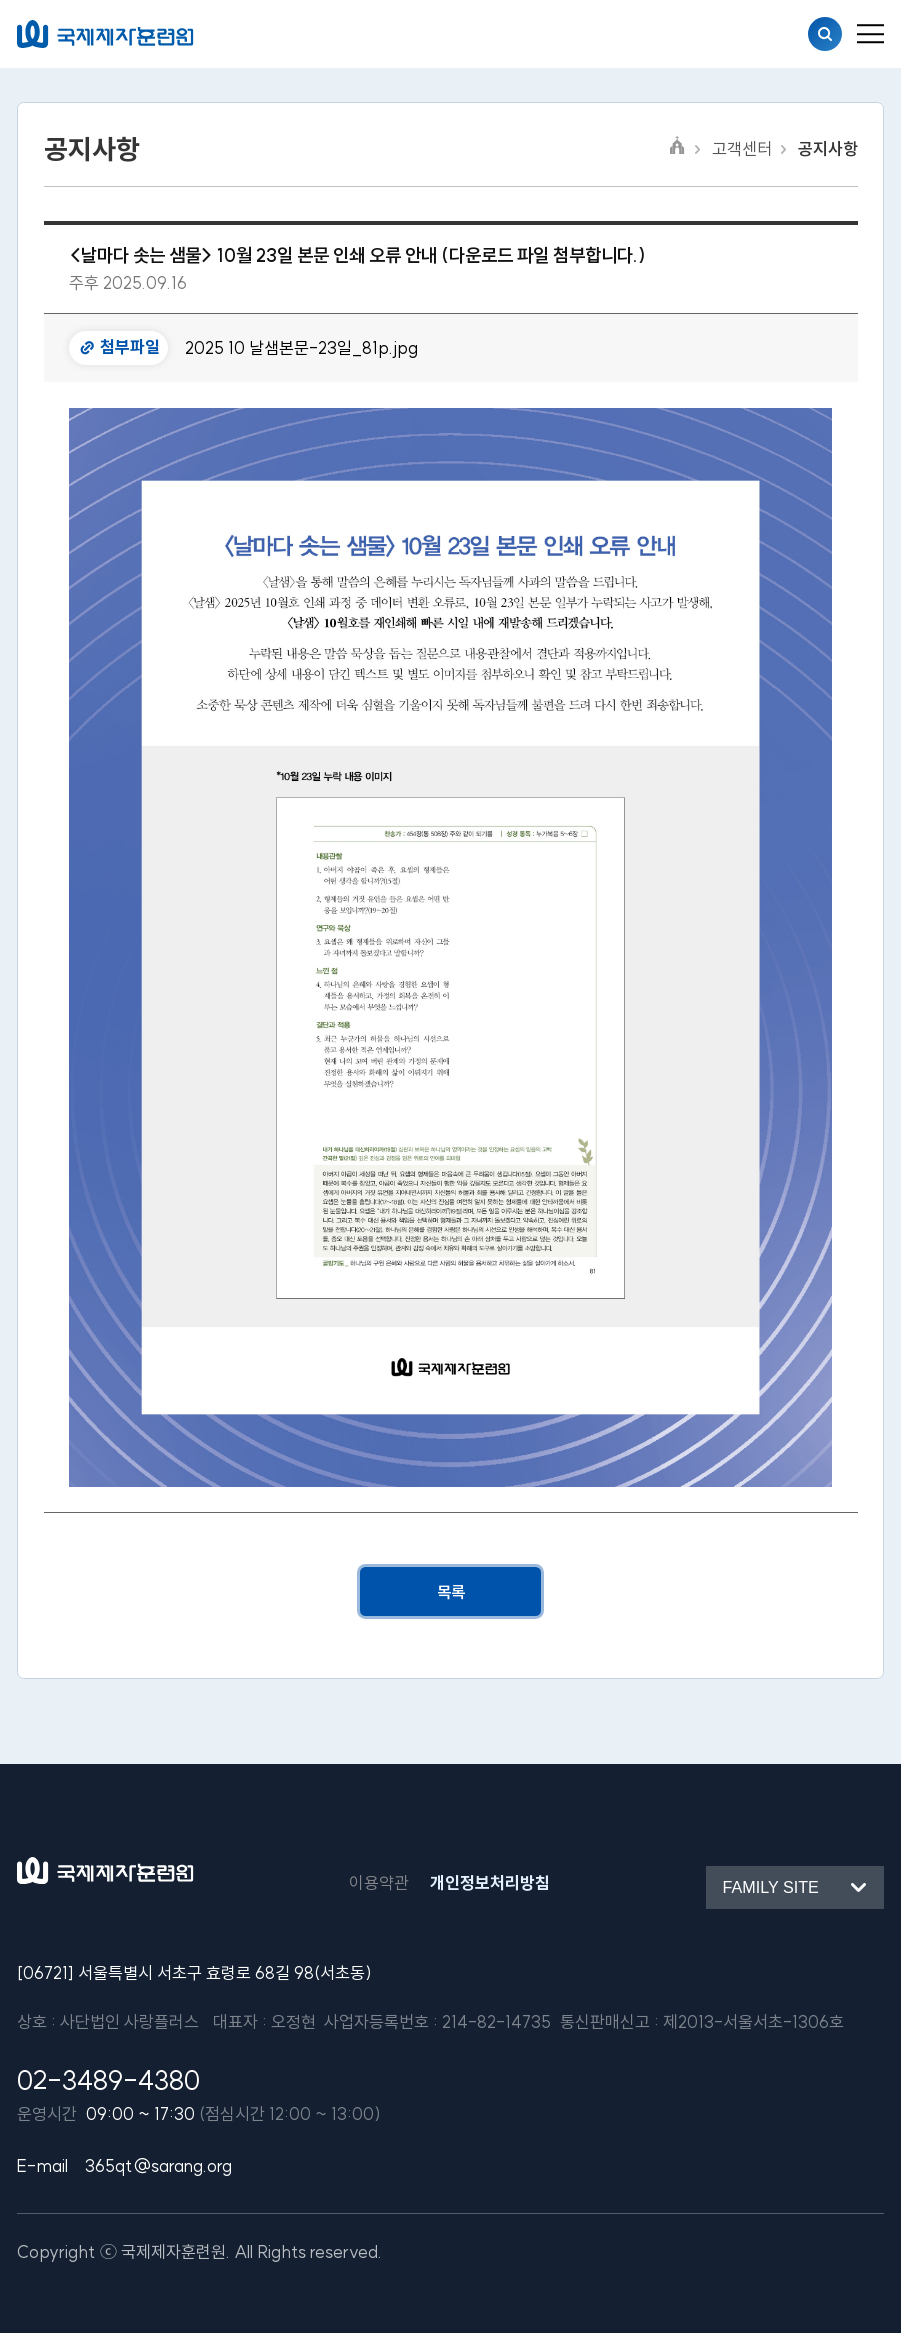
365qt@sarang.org (158, 2165)
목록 (451, 1592)
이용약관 (379, 1882)
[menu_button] (870, 34)
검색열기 (825, 34)
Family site (771, 1887)
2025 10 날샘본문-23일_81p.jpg (301, 347)
